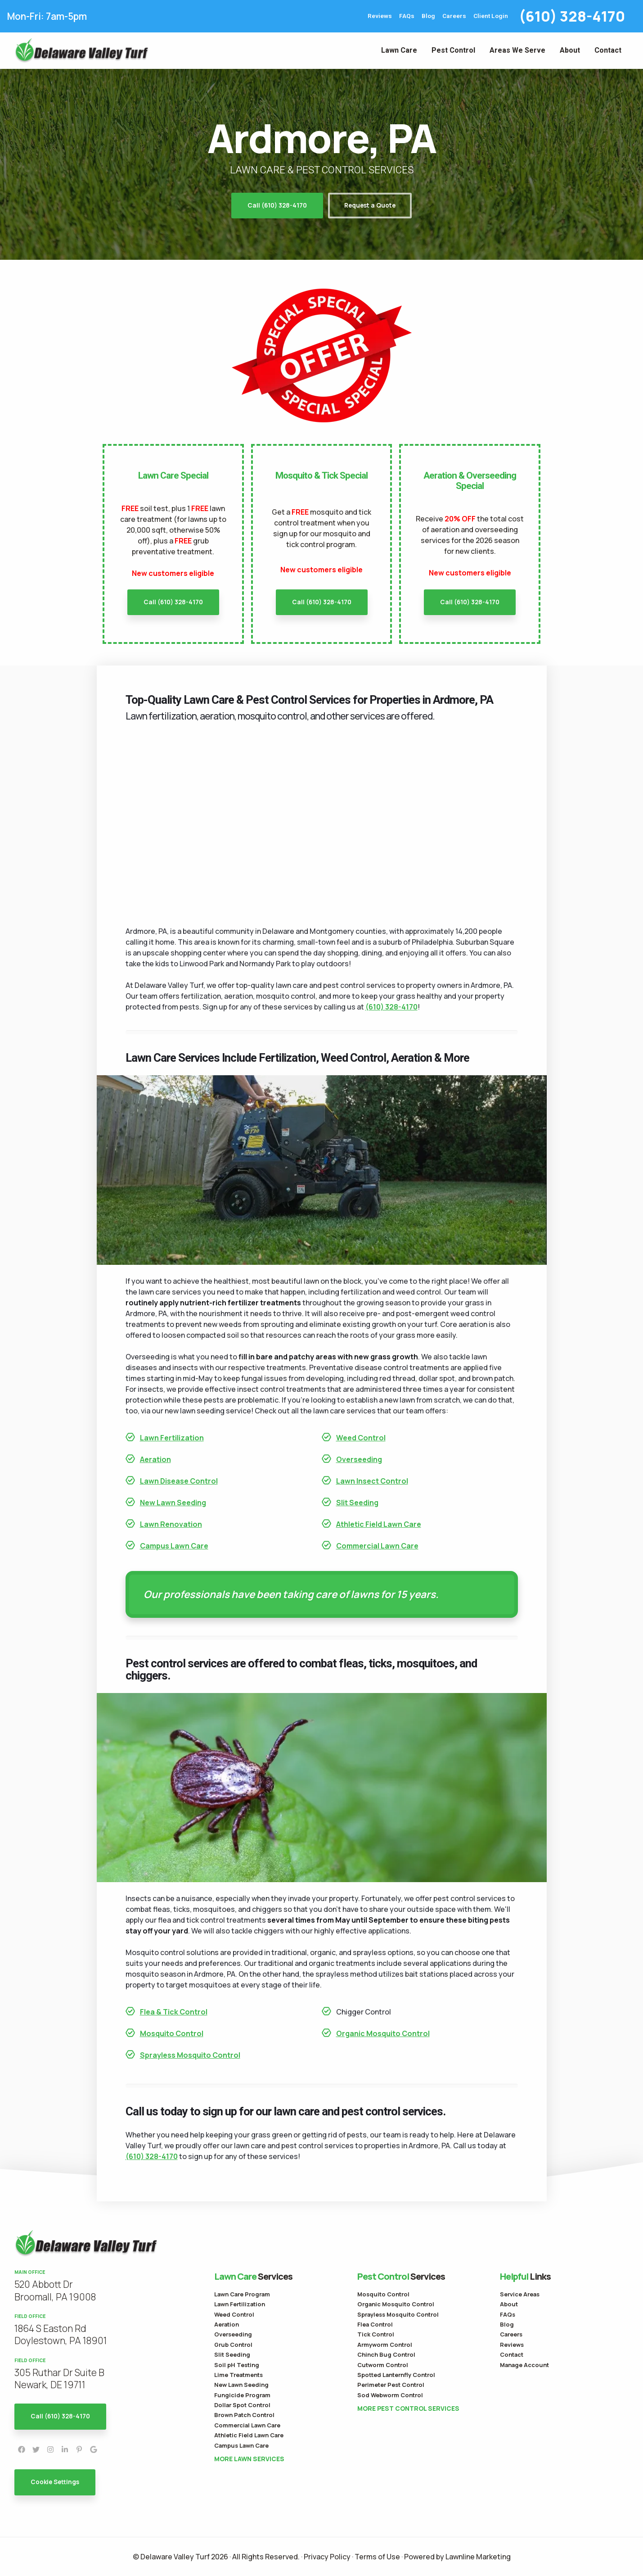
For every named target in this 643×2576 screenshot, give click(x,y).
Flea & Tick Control (173, 2012)
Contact (607, 50)
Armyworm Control (384, 2345)
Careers (454, 16)
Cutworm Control (382, 2365)
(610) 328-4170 (572, 16)
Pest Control (453, 50)
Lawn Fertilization (172, 1438)
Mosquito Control (171, 2033)
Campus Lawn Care (174, 1546)
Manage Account (524, 2365)
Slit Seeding (357, 1503)
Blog (428, 16)
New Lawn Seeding (173, 1503)
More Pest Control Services (408, 2408)
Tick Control (375, 2334)
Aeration (155, 1459)
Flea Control (375, 2324)
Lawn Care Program (242, 2294)
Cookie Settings (55, 2482)
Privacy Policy (327, 2557)
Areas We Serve (517, 50)
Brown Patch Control (244, 2415)
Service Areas (520, 2294)
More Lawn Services (249, 2459)
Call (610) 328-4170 (277, 205)
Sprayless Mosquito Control (190, 2055)
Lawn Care (399, 50)
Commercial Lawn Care (377, 1546)
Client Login (490, 16)
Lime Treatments (238, 2375)
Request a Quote (370, 205)
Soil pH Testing (236, 2365)
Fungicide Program (242, 2395)
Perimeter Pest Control (390, 2385)
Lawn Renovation (171, 1524)
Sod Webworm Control (390, 2395)
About (570, 50)
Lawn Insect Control (372, 1481)
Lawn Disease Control (179, 1481)
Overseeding (359, 1459)
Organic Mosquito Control (383, 2033)
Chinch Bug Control (386, 2354)
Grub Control (233, 2345)
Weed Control (361, 1438)
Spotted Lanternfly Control (396, 2375)
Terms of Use (377, 2557)
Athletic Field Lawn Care (378, 1524)
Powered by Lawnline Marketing (457, 2557)
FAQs (406, 16)
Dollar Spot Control (242, 2405)
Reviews (380, 16)
